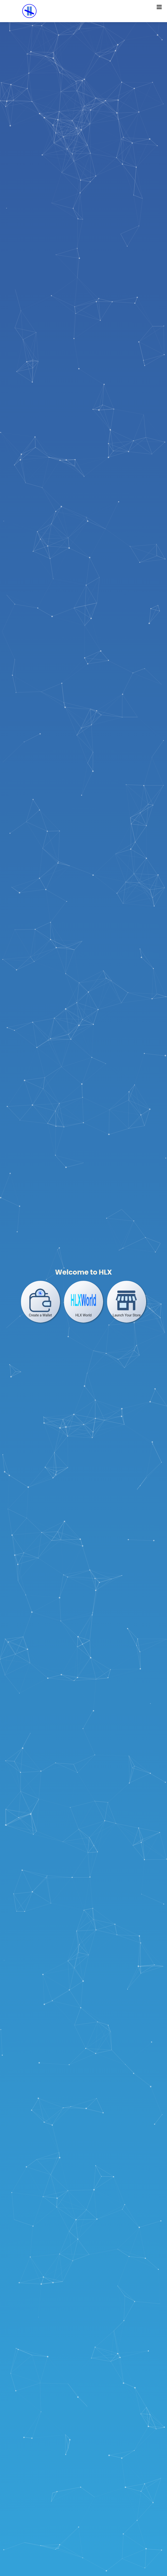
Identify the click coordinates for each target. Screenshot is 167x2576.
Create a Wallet (40, 1302)
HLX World (83, 1302)
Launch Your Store (127, 1302)
